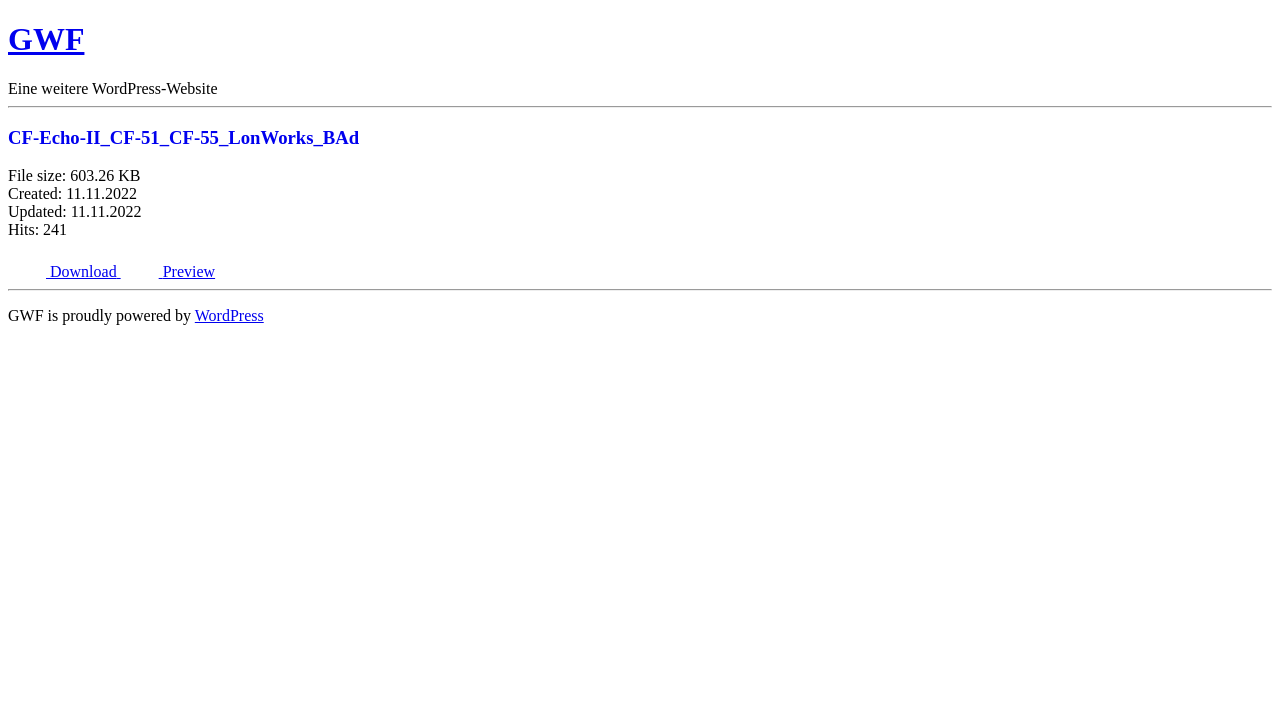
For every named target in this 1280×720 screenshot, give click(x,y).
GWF (46, 39)
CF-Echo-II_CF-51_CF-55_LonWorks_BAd (183, 137)
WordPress (229, 315)
